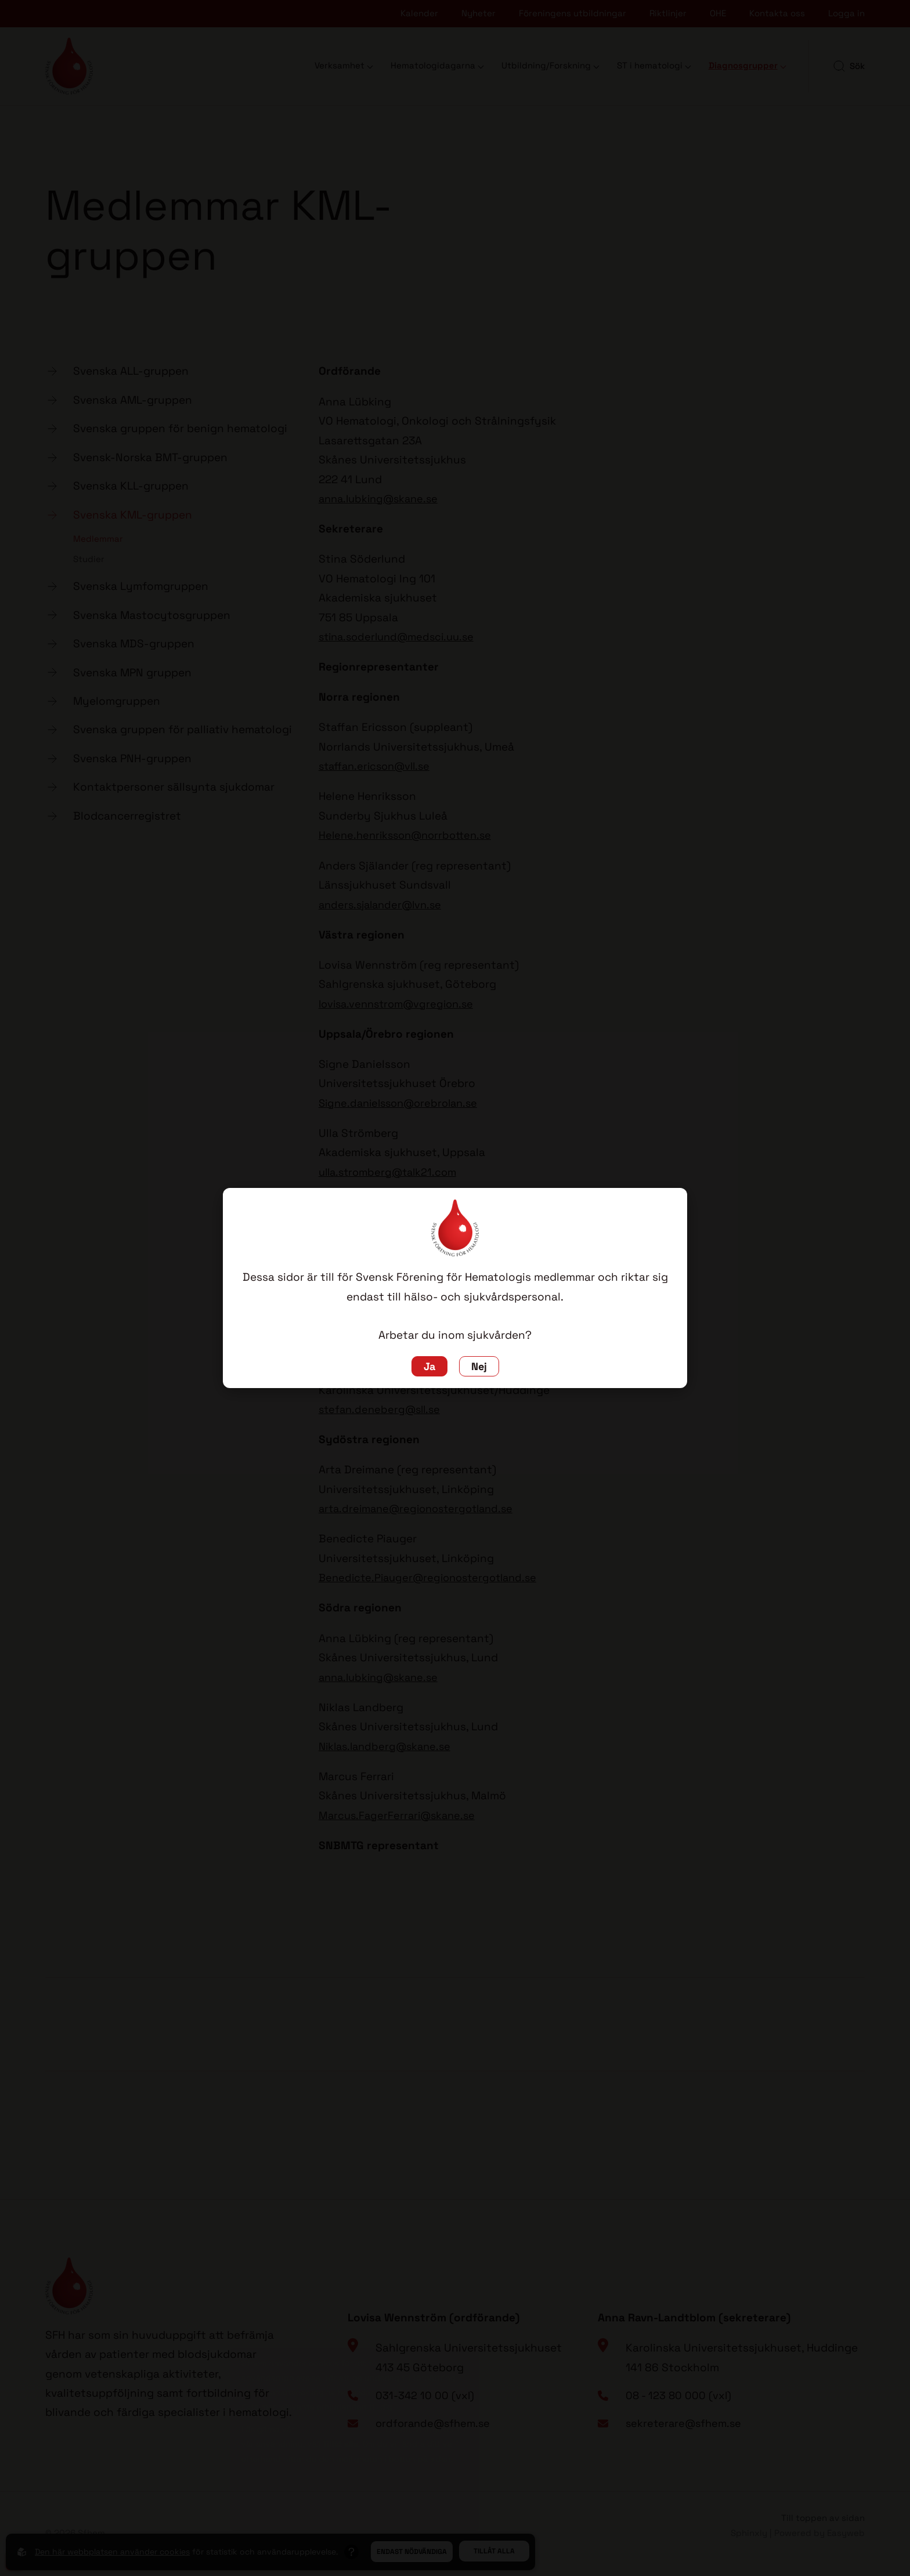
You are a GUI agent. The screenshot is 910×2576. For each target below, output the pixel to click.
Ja (429, 1366)
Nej (479, 1366)
